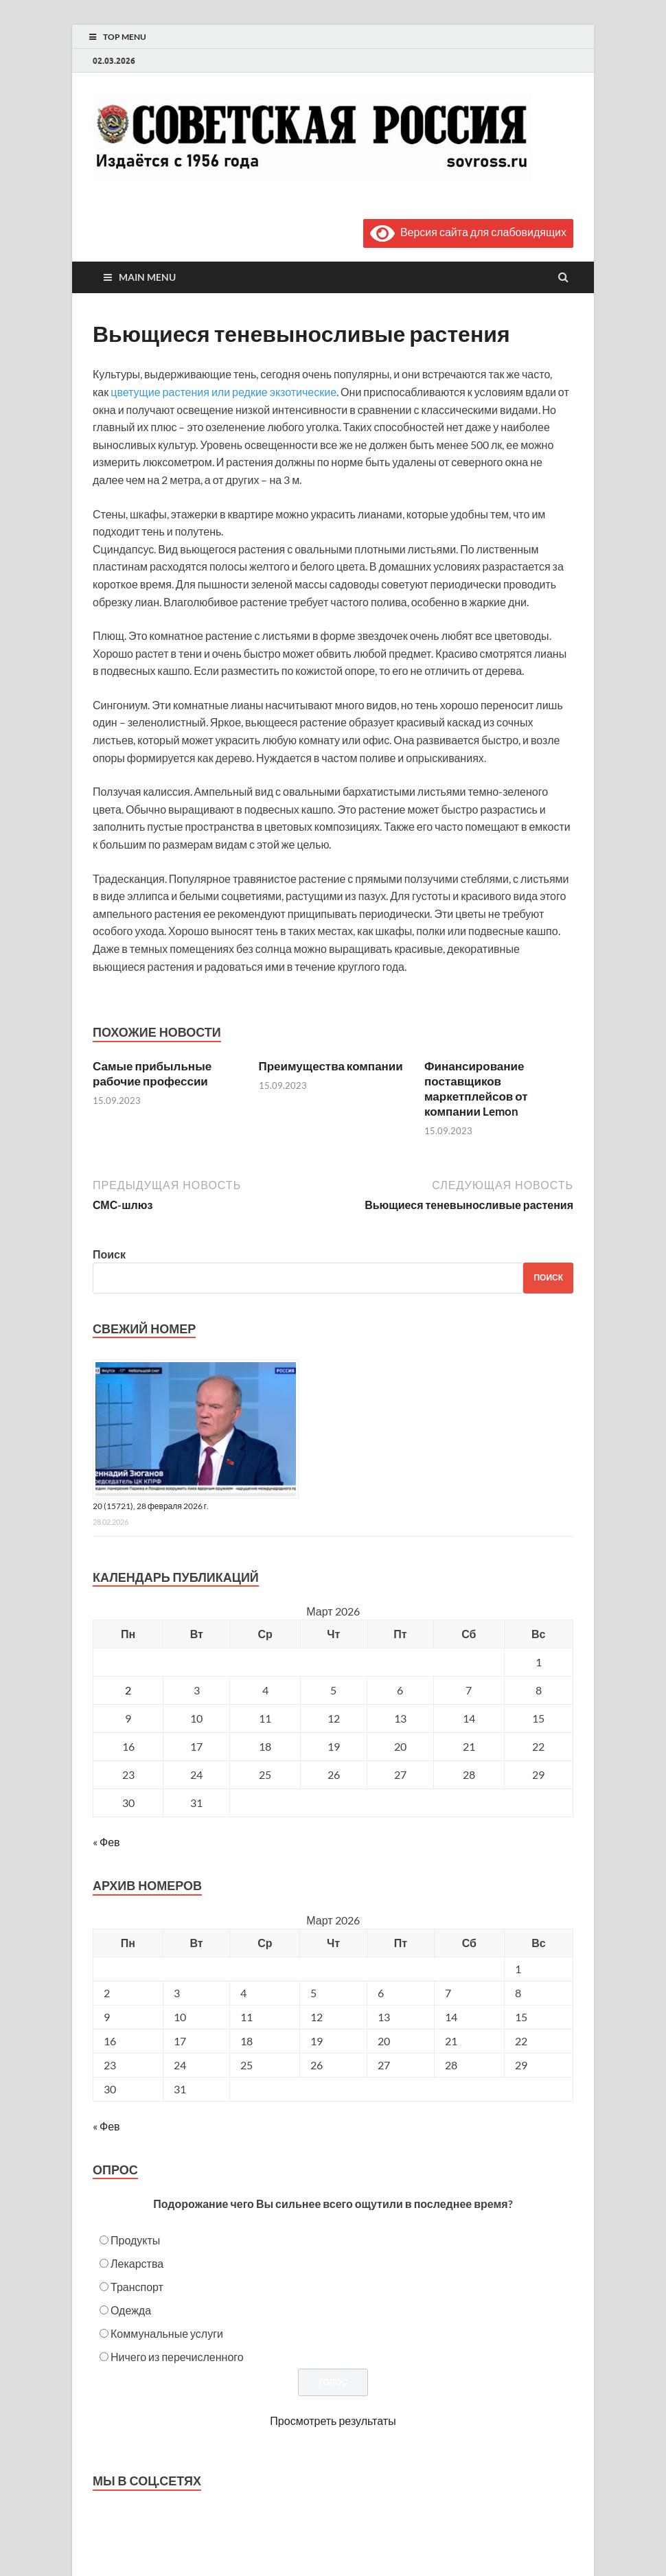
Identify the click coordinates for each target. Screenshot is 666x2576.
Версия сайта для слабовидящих (468, 231)
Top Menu (124, 37)
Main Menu (147, 277)
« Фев (106, 1841)
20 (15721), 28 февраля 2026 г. (151, 1506)
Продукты (135, 2239)
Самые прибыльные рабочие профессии (152, 1073)
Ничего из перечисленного (177, 2356)
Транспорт (137, 2286)
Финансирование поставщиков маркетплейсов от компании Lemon (476, 1088)
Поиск (109, 1254)
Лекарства (137, 2263)
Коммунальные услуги (167, 2333)
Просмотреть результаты (332, 2420)
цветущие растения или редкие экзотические (223, 391)
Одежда (131, 2309)
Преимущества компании (331, 1066)
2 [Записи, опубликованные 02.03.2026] (128, 1690)
